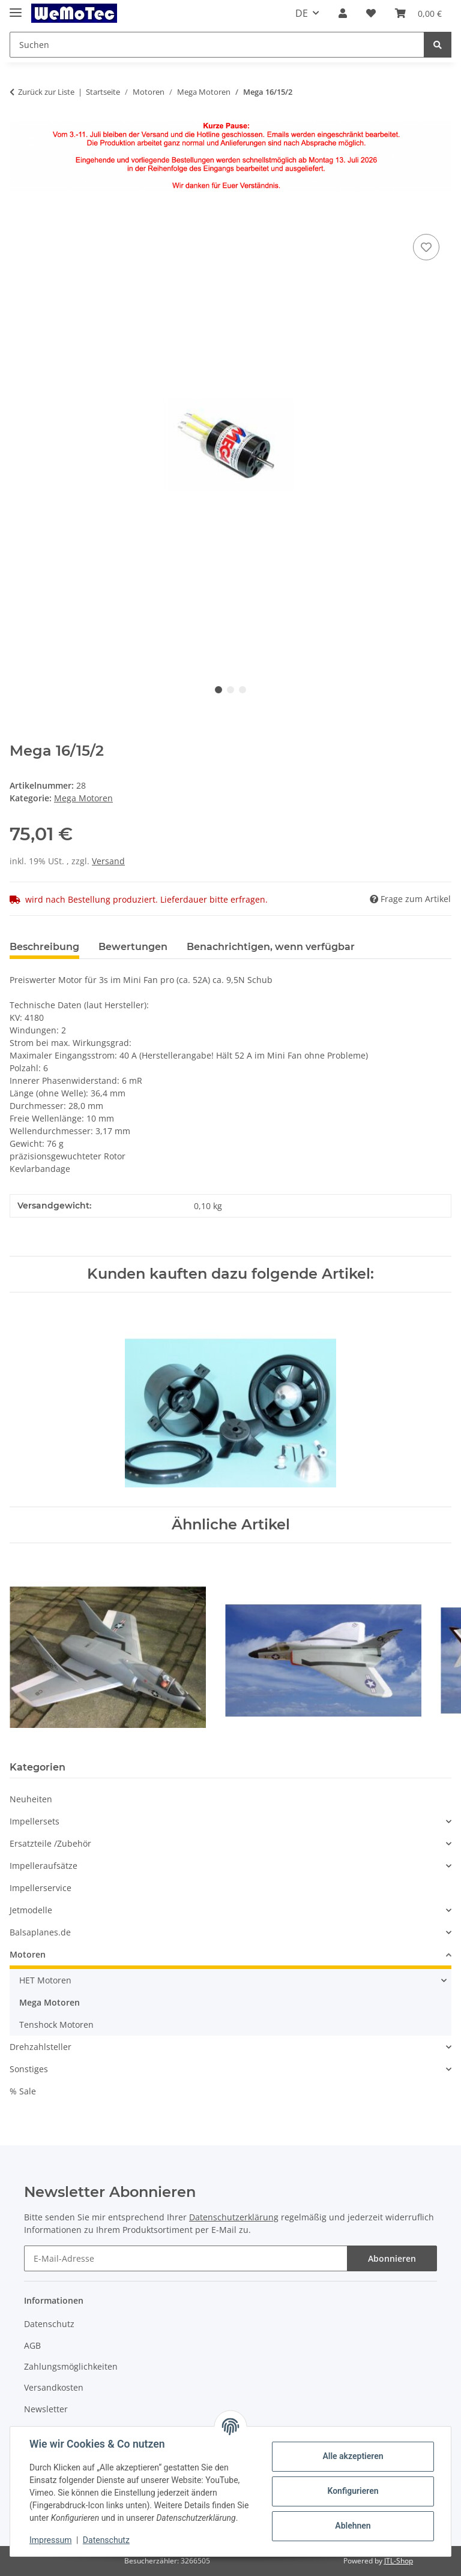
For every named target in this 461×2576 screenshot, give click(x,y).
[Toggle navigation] (16, 7)
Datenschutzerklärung (234, 2217)
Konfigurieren (352, 2491)
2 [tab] (230, 689)
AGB (32, 2345)
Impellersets (34, 1821)
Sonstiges (29, 2069)
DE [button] (301, 13)
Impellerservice (40, 1887)
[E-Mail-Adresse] (186, 2258)
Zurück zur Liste (46, 91)
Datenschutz (49, 2323)
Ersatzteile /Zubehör (50, 1843)
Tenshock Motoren (56, 2024)
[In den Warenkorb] (19, 217)
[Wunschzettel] (371, 13)
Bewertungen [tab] (132, 946)
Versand (108, 861)
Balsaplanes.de (40, 1932)
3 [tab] (242, 689)
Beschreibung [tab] (44, 946)
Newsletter (46, 2409)
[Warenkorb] (418, 13)
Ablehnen (352, 2525)
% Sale (23, 2091)
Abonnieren (392, 2258)
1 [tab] (218, 689)
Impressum (50, 2540)
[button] (343, 13)
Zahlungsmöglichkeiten (71, 2366)
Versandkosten (53, 2387)
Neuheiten (31, 1799)
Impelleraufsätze (43, 1865)
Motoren (28, 1954)
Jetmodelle (31, 1910)
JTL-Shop (398, 2561)
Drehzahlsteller (40, 2046)
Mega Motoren (83, 798)
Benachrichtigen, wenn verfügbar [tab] (271, 946)
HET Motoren (45, 1980)
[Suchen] (217, 45)
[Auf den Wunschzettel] (426, 247)
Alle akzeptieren (352, 2456)
